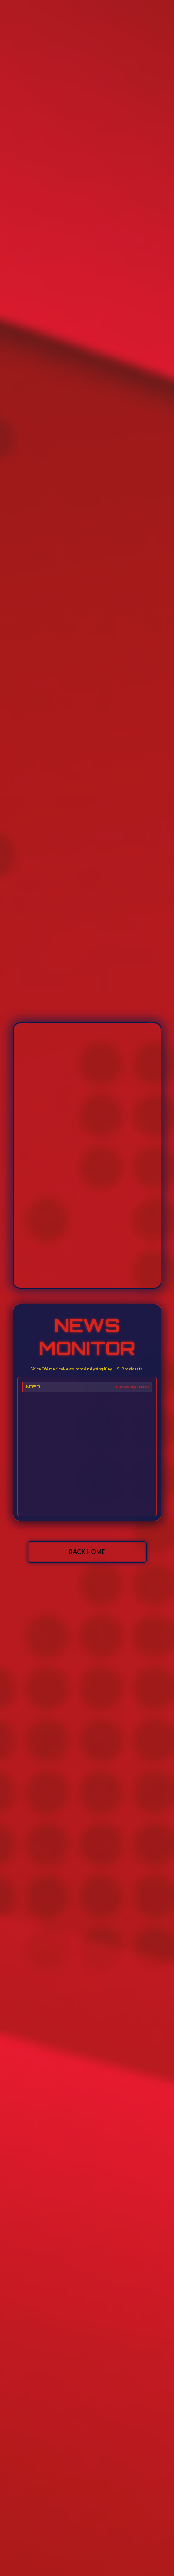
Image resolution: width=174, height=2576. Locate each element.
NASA (33, 1386)
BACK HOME (87, 1551)
